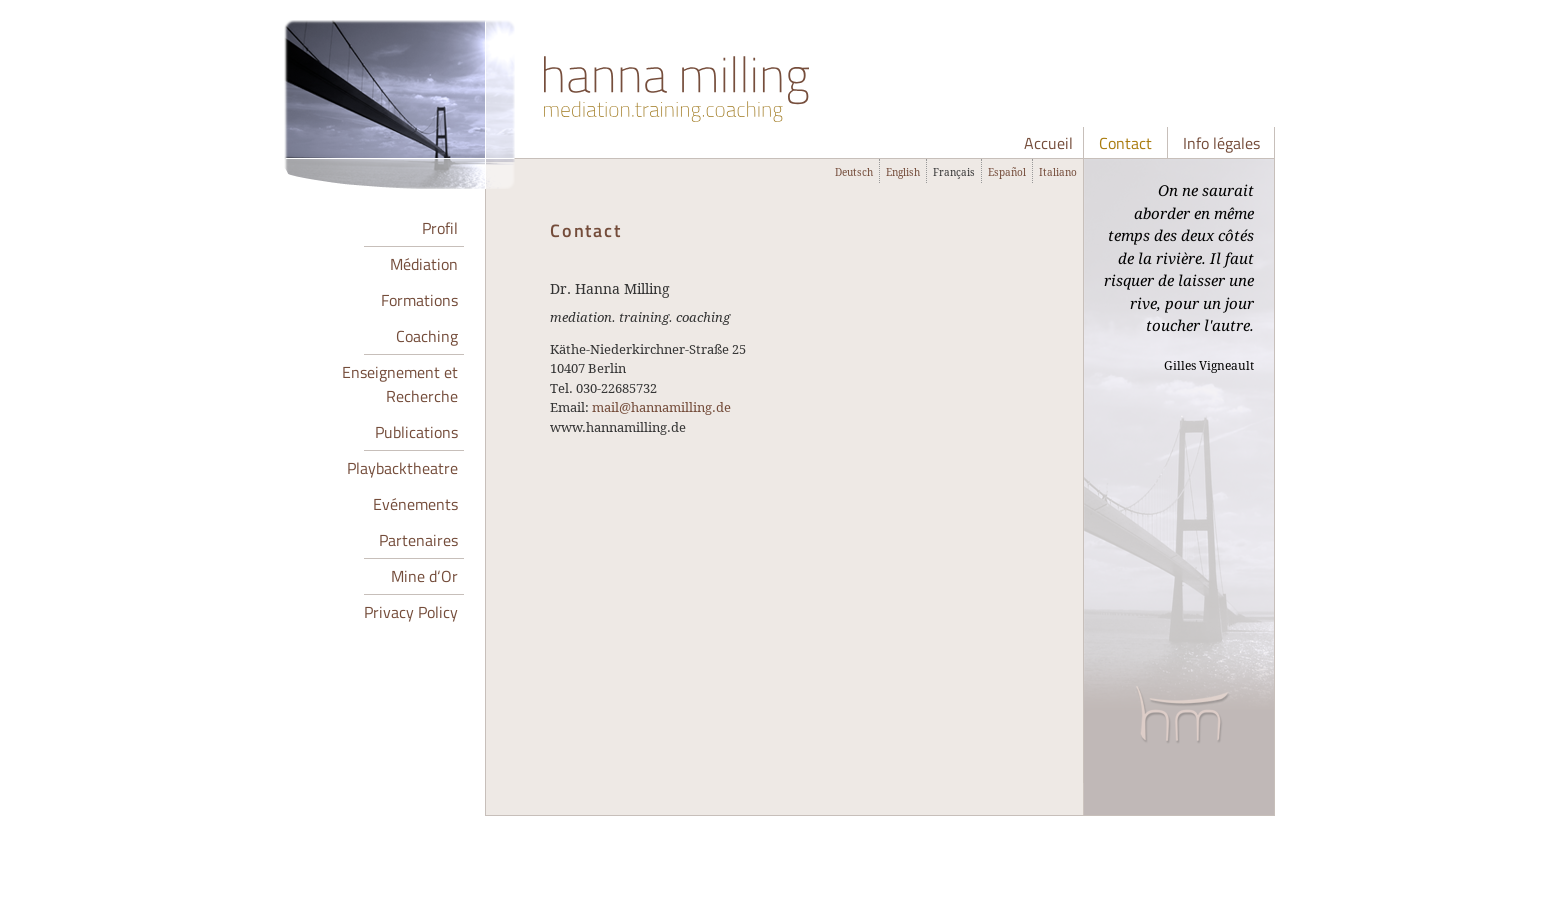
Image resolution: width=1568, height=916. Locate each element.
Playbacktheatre (402, 468)
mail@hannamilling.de (661, 407)
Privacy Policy (411, 612)
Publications (416, 432)
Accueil (1048, 143)
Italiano (1058, 172)
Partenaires (418, 540)
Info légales (1221, 143)
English (903, 172)
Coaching (427, 336)
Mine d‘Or (424, 576)
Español (1007, 172)
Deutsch (854, 172)
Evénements (415, 504)
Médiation (424, 264)
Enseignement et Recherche (400, 384)
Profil (440, 228)
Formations (419, 300)
